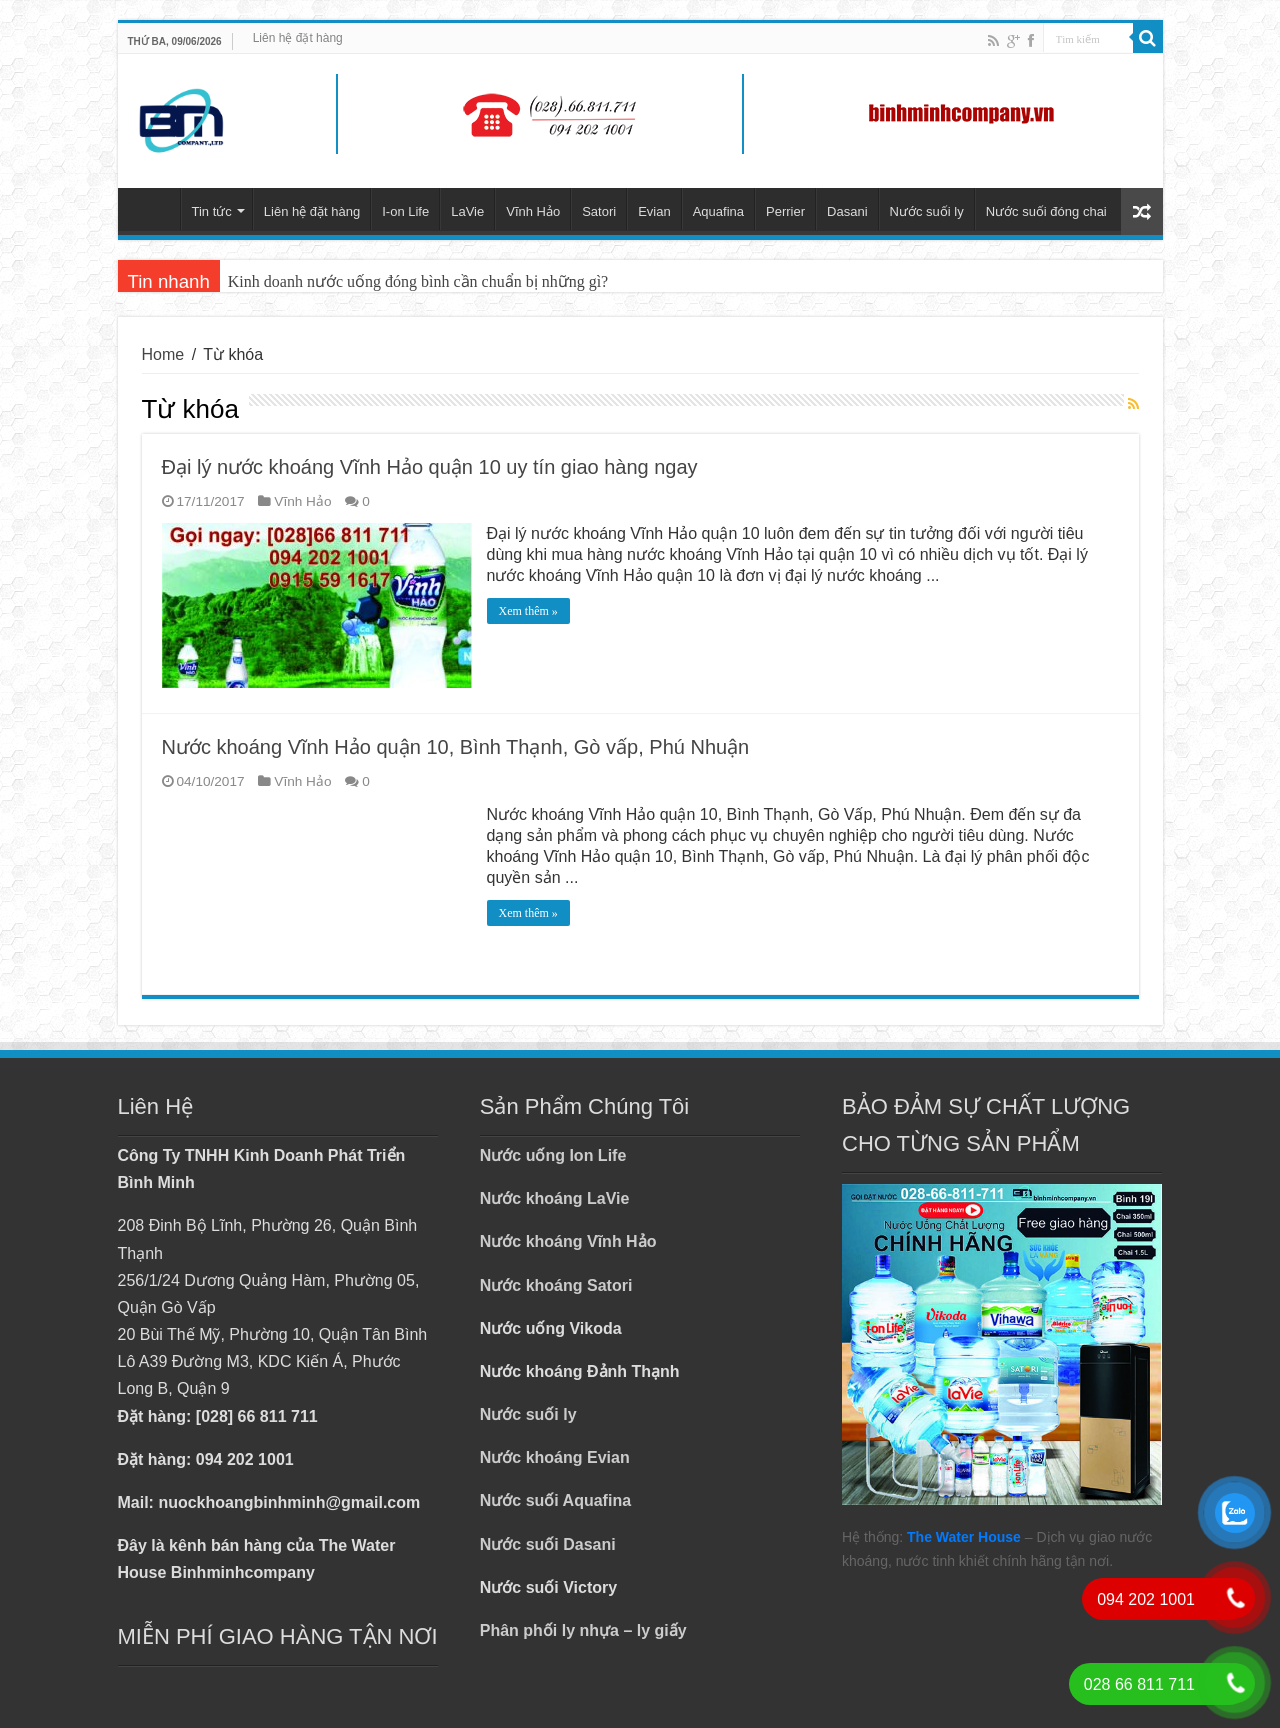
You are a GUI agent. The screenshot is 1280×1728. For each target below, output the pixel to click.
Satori (599, 211)
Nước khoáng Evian (555, 1457)
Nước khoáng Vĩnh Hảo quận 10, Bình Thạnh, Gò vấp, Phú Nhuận (456, 747)
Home (163, 354)
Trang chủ (154, 209)
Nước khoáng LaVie (555, 1198)
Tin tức (212, 211)
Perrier (785, 211)
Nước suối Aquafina (555, 1500)
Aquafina (718, 211)
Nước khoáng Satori (556, 1285)
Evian (654, 211)
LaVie (467, 211)
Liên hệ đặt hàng (298, 38)
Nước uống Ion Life (553, 1155)
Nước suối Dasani (548, 1544)
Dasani (847, 211)
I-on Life (405, 211)
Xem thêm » (528, 611)
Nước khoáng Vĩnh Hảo (568, 1241)
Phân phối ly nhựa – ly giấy (583, 1630)
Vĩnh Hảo (533, 211)
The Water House (964, 1537)
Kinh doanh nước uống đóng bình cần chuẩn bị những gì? (418, 281)
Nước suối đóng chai (1046, 211)
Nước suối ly (927, 211)
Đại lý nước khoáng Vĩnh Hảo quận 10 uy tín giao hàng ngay (430, 467)
